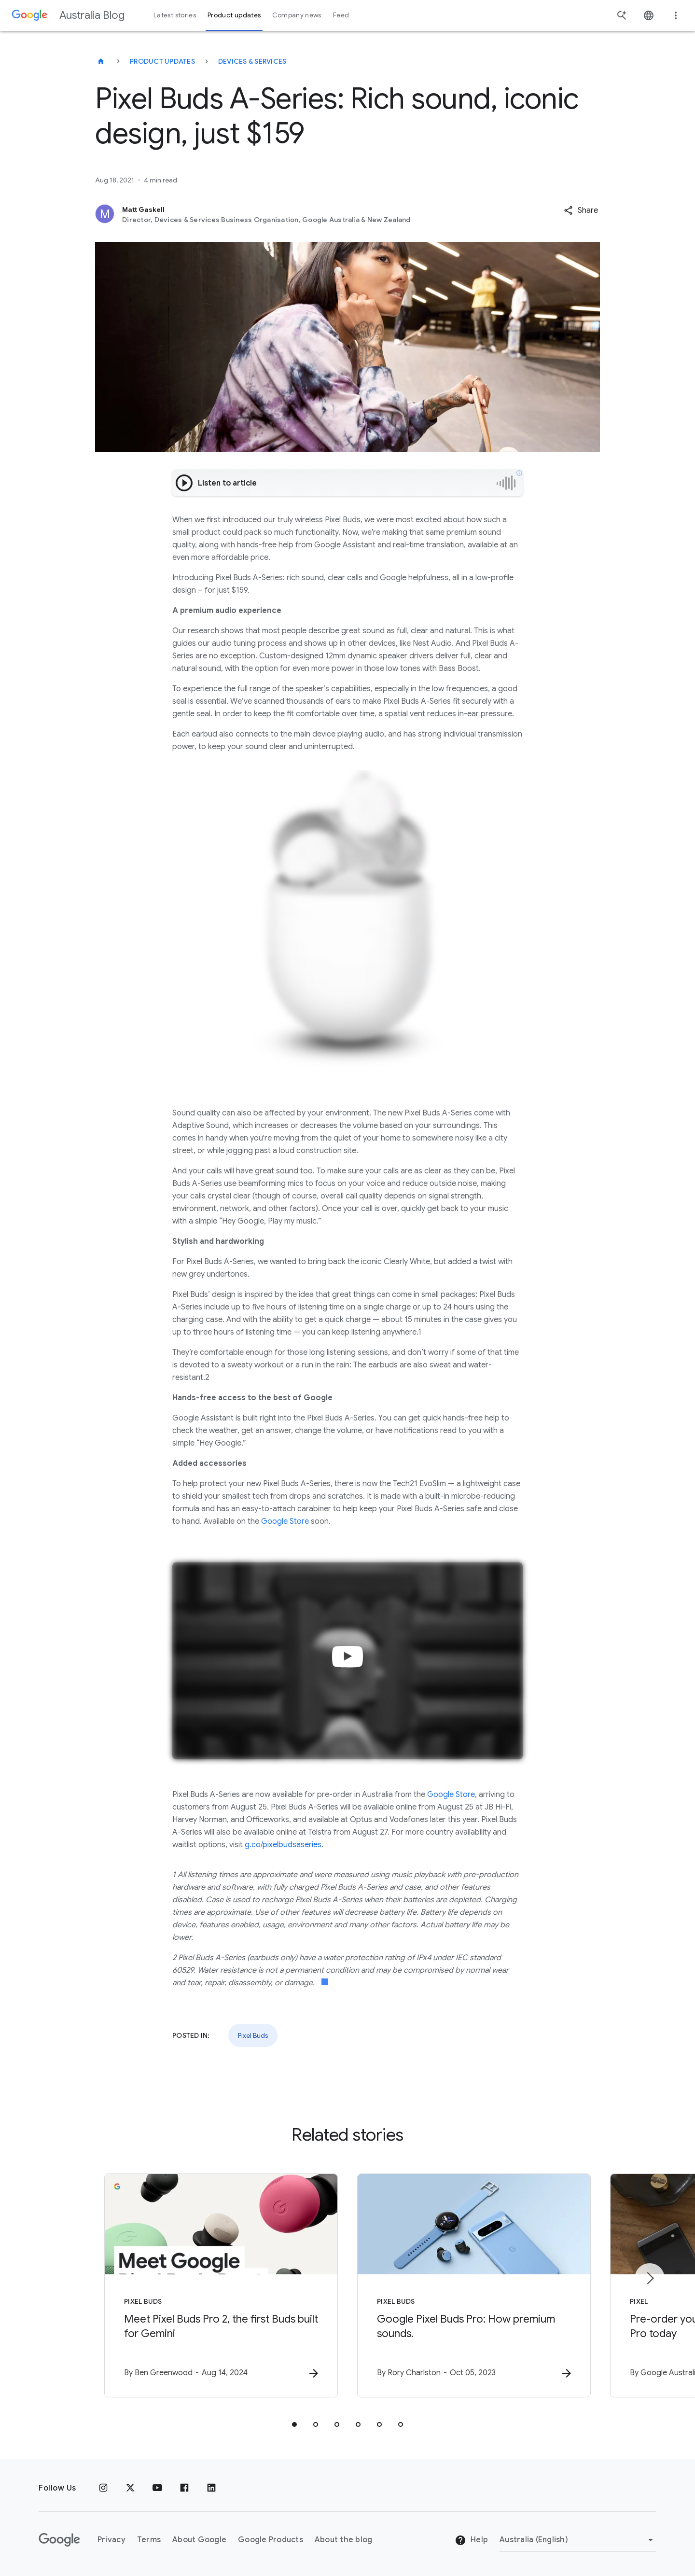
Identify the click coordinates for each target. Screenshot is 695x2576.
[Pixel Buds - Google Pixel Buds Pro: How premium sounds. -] (474, 2285)
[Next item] (649, 2278)
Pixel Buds (253, 2035)
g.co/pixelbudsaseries (283, 1845)
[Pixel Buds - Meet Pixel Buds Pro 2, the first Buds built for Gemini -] (221, 2285)
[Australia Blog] (100, 61)
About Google (199, 2540)
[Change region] (578, 2539)
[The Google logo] (59, 2539)
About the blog (344, 2540)
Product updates (162, 61)
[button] (581, 210)
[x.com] (130, 2488)
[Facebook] (184, 2488)
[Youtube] (157, 2488)
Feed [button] (341, 15)
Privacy (111, 2540)
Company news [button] (296, 15)
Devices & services (252, 61)
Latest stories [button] (174, 15)
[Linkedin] (211, 2488)
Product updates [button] (234, 15)
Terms (149, 2540)
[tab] (294, 2424)
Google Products (270, 2540)
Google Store (285, 1521)
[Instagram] (103, 2488)
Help (471, 2540)
